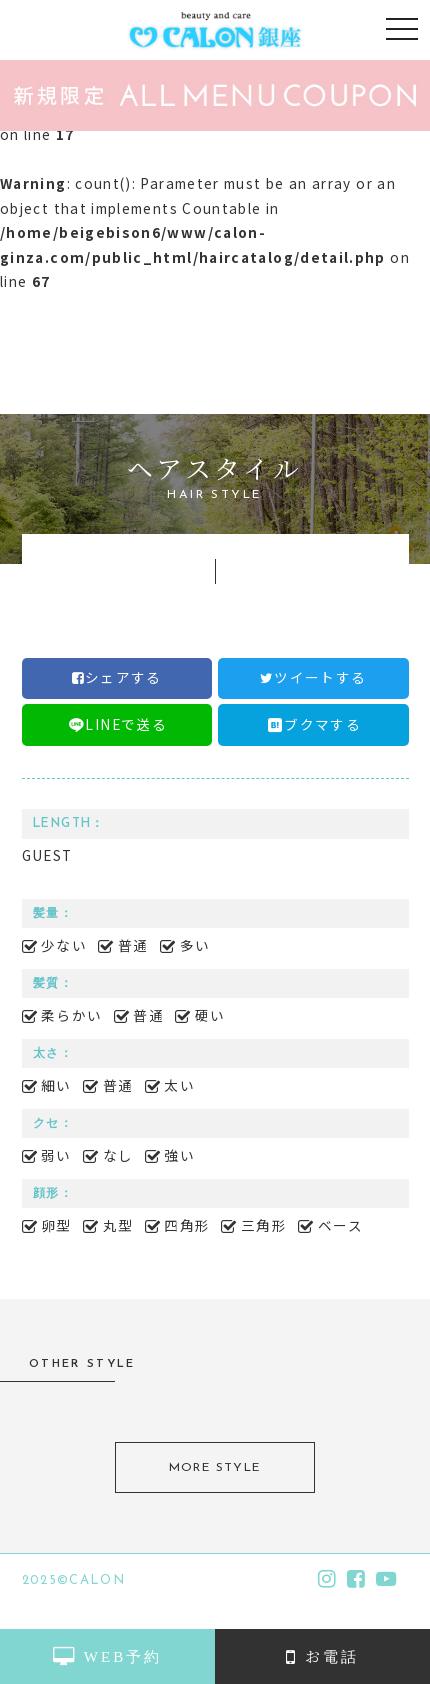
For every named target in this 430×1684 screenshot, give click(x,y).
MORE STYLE (215, 1468)
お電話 (322, 1655)
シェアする (117, 677)
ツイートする (313, 677)
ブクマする (313, 724)
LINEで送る (116, 724)
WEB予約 (107, 1655)
